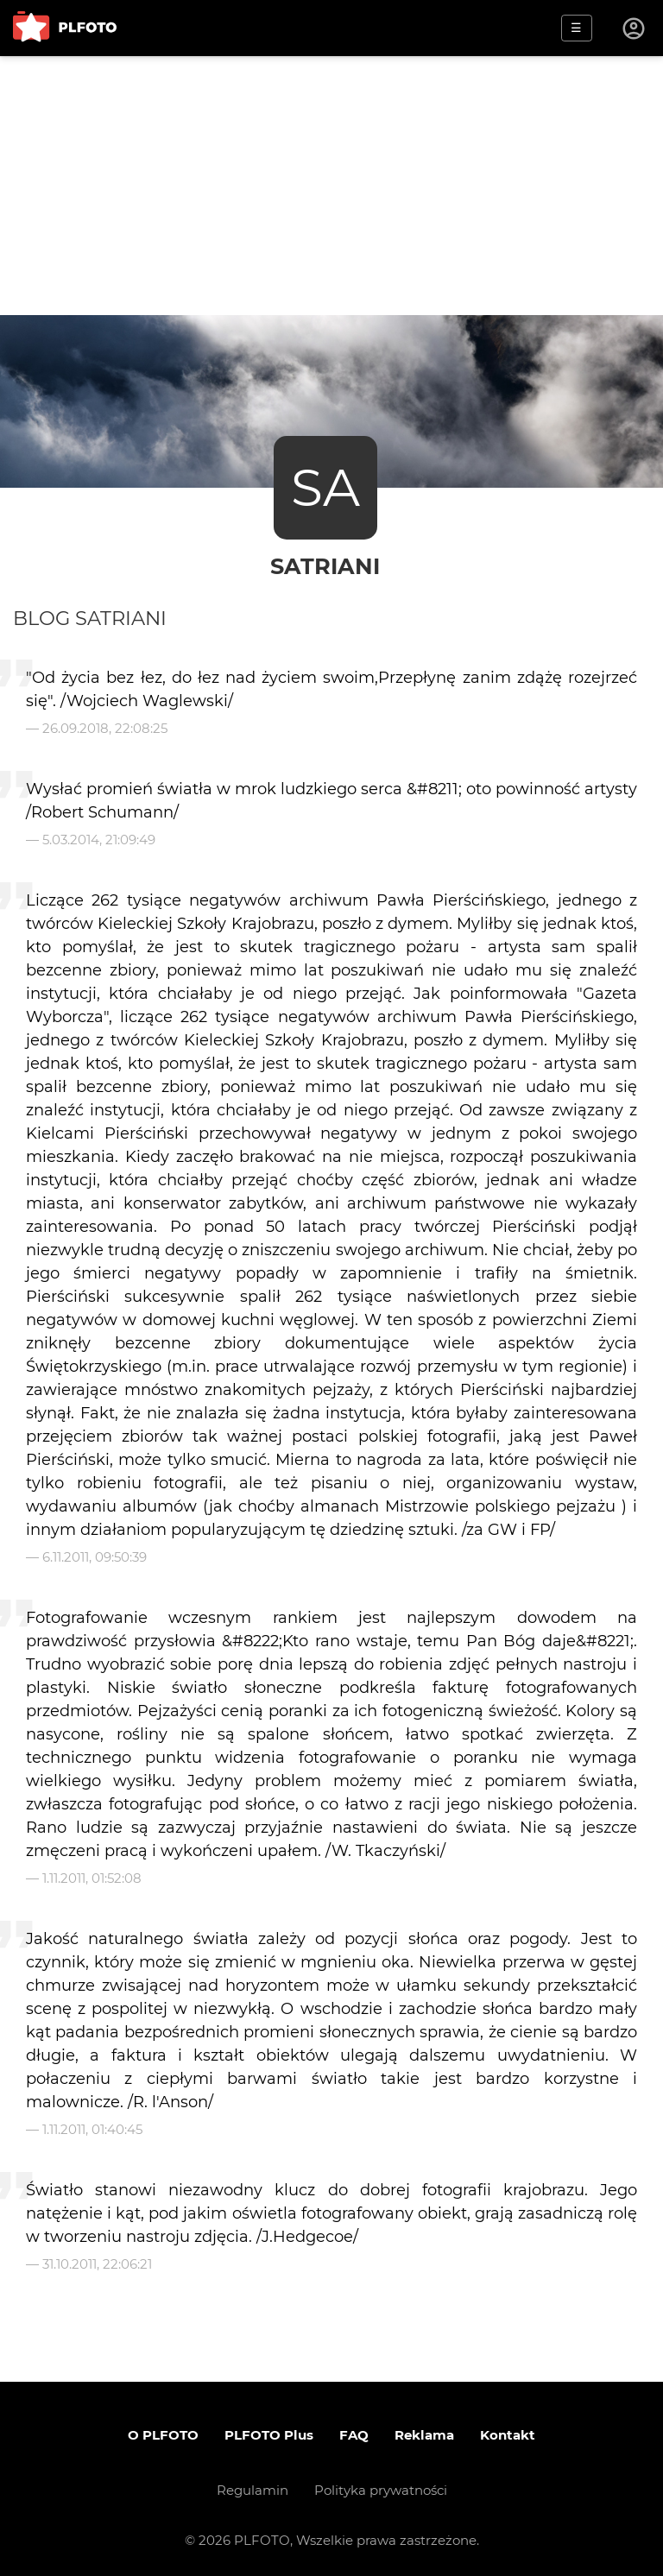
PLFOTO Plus (268, 2435)
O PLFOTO (163, 2435)
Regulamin (252, 2490)
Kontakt (507, 2435)
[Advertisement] (331, 185)
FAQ (354, 2435)
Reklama (424, 2435)
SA (325, 487)
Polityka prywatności (380, 2490)
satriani (325, 565)
